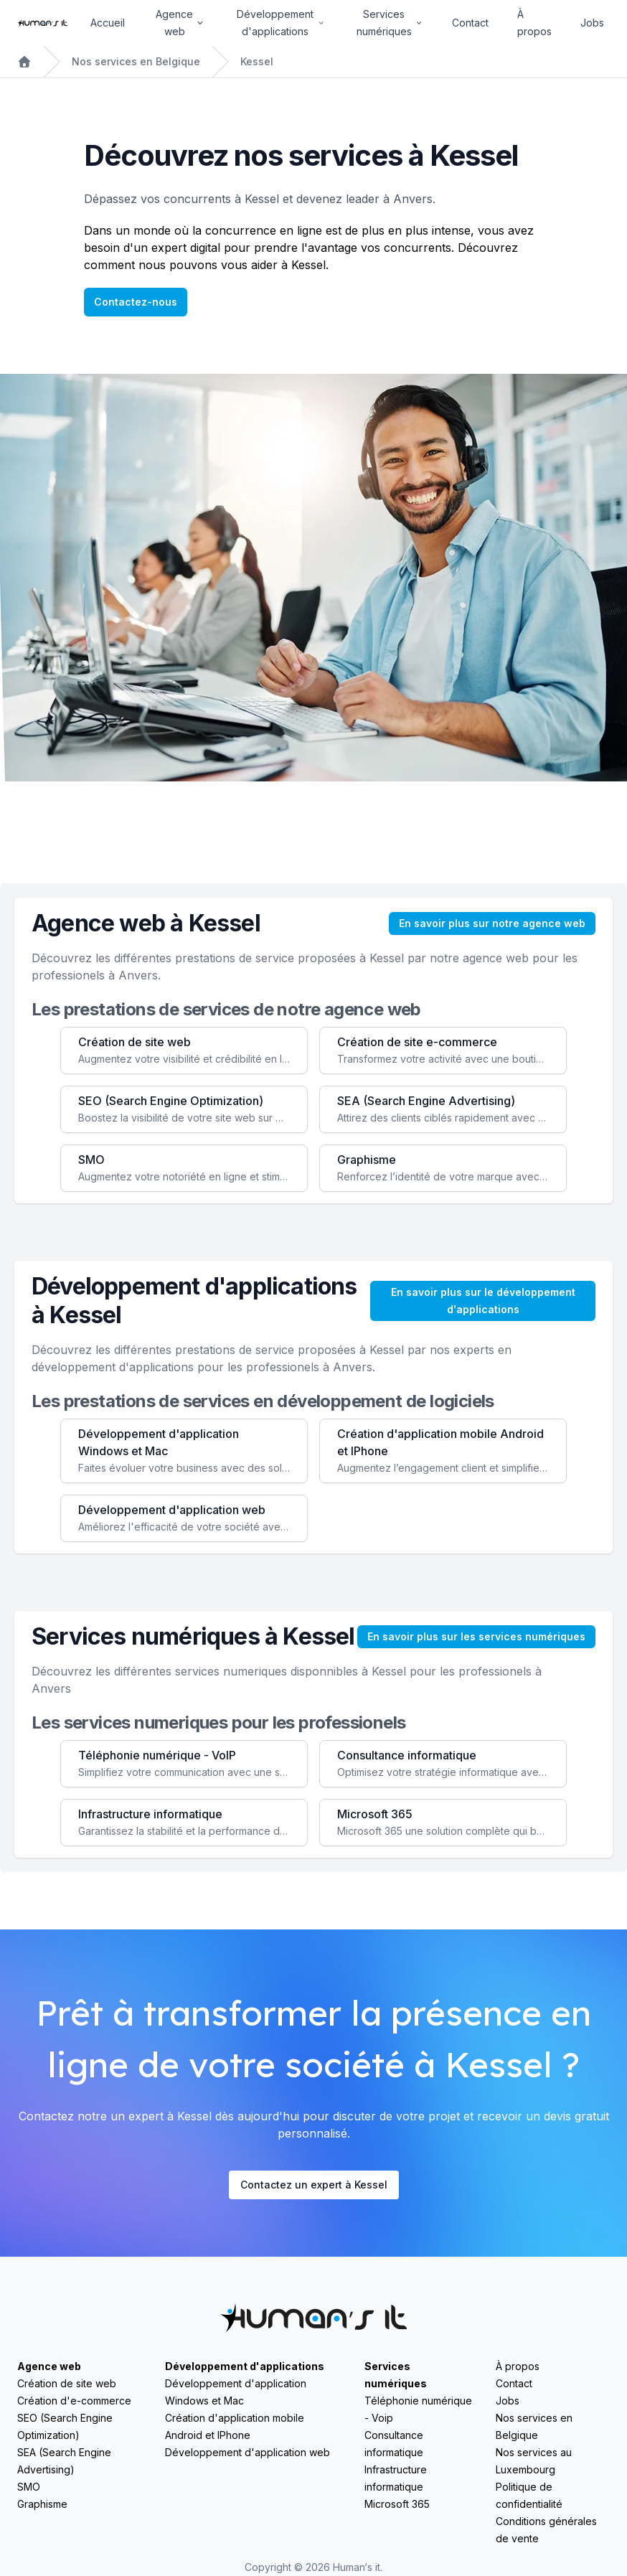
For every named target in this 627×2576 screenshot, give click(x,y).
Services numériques (395, 2374)
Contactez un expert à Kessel (313, 2184)
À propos (534, 22)
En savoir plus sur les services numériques (476, 1636)
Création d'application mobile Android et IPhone (234, 2426)
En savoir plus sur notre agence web (492, 923)
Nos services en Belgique (136, 61)
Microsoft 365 (397, 2504)
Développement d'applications (244, 2366)
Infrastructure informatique (395, 2478)
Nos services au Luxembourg (534, 2461)
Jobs (592, 23)
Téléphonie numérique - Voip (418, 2409)
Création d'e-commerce (74, 2400)
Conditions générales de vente (546, 2529)
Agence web (49, 2366)
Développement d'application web (247, 2452)
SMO (28, 2487)
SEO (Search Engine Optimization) (65, 2426)
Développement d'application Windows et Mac (235, 2392)
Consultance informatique (393, 2443)
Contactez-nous (135, 302)
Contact (470, 23)
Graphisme (42, 2504)
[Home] (42, 23)
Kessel (256, 61)
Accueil (107, 23)
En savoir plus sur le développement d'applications (483, 1300)
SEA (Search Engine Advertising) (64, 2461)
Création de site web (66, 2383)
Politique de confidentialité (529, 2495)
